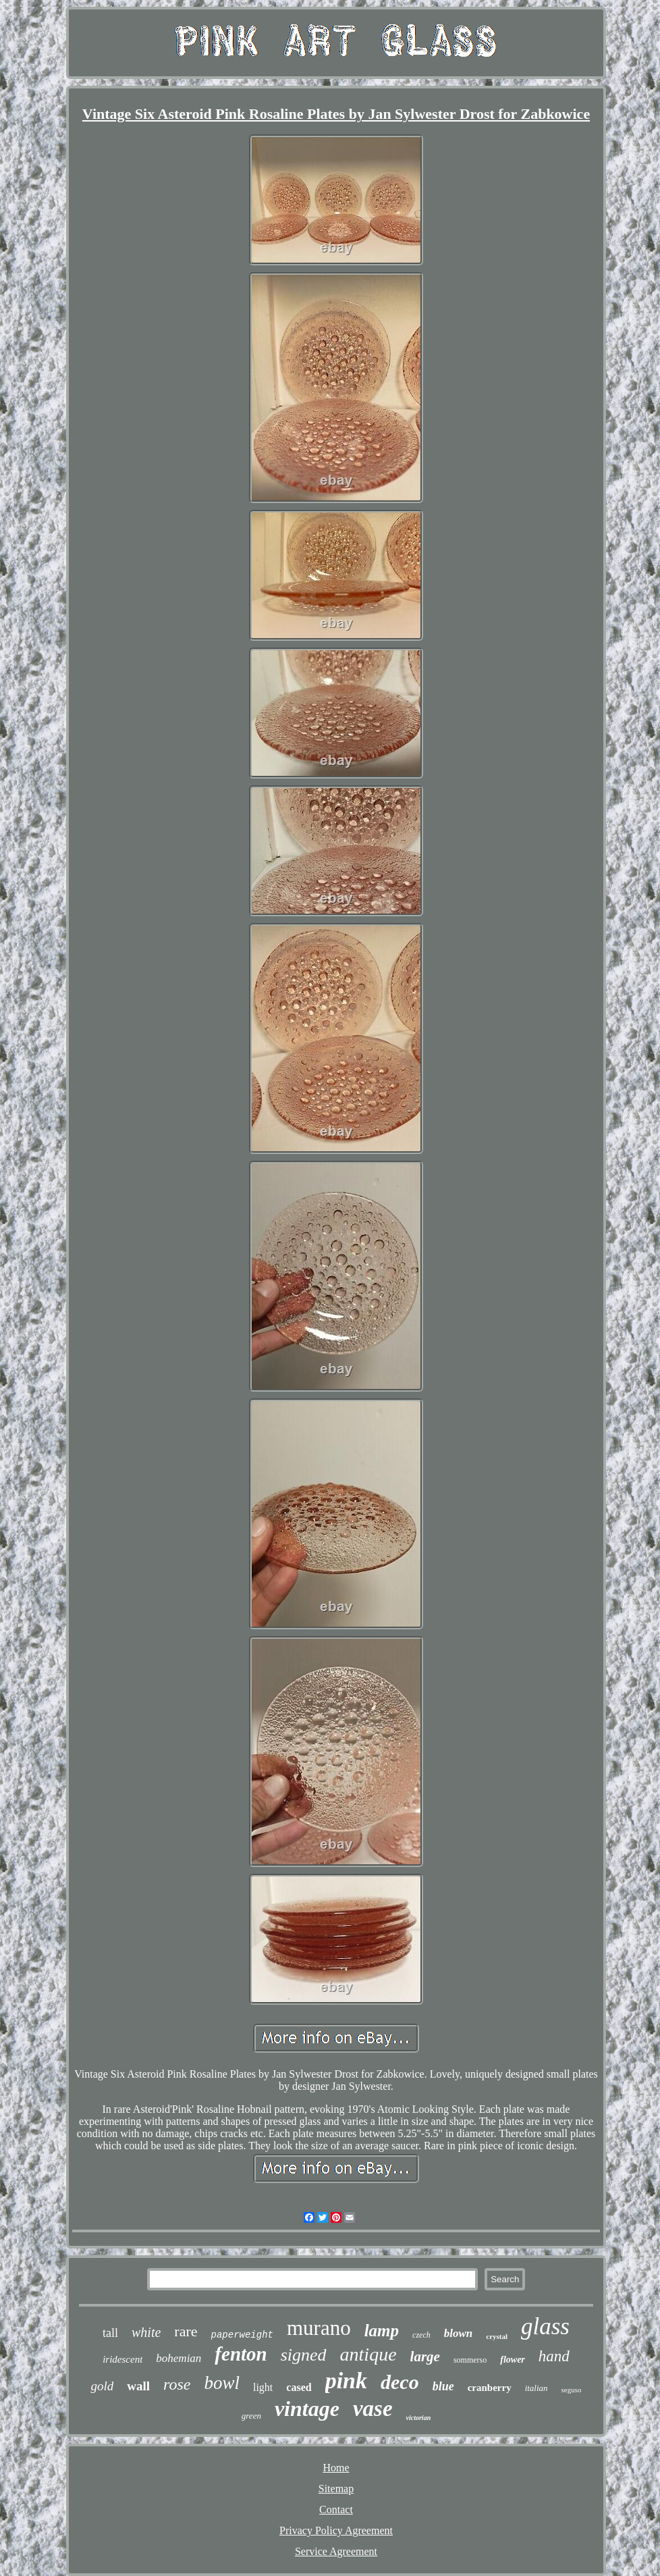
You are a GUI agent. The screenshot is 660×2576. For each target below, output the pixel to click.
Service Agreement (336, 2551)
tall (110, 2333)
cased (298, 2387)
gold (101, 2386)
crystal (496, 2336)
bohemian (178, 2358)
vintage (307, 2408)
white (146, 2332)
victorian (418, 2417)
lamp (381, 2330)
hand (554, 2356)
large (425, 2356)
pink (346, 2380)
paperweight (242, 2335)
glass (545, 2326)
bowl (222, 2383)
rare (185, 2331)
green (251, 2416)
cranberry (490, 2387)
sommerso (470, 2360)
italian (536, 2388)
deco (400, 2382)
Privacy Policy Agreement (336, 2530)
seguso (571, 2390)
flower (512, 2360)
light (263, 2387)
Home (336, 2467)
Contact (336, 2509)
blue (443, 2386)
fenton (241, 2354)
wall (138, 2386)
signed (304, 2355)
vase (373, 2408)
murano (319, 2328)
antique (368, 2354)
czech (421, 2335)
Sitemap (336, 2488)
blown (458, 2333)
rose (176, 2384)
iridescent (122, 2359)
